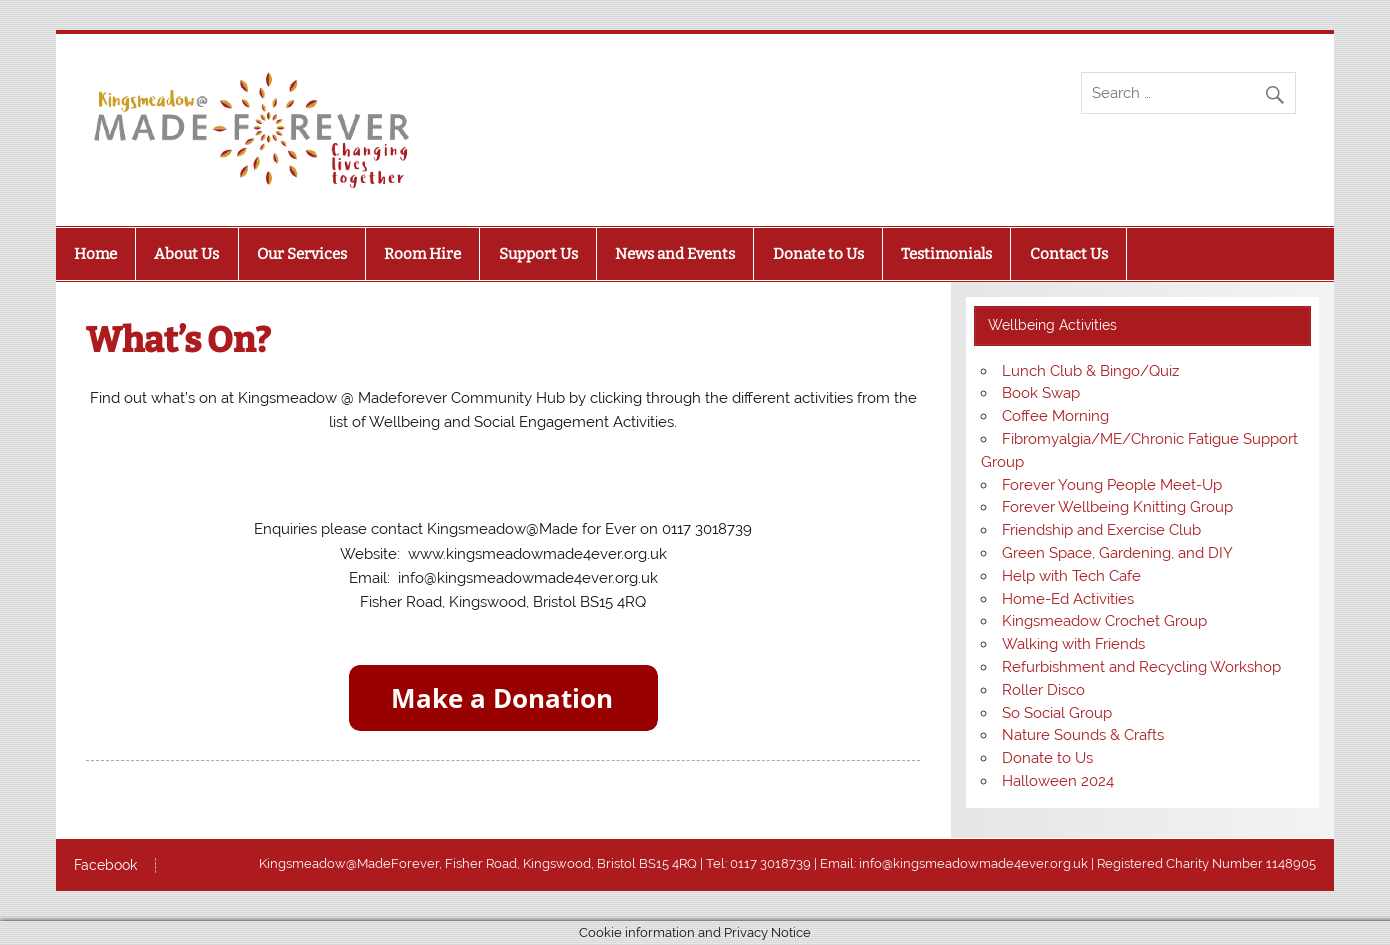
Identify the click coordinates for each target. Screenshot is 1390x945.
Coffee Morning (1055, 416)
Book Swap (1041, 393)
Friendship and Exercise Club (1101, 530)
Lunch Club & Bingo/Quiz (1090, 371)
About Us (186, 254)
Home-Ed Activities (1068, 599)
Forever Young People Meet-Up (1112, 485)
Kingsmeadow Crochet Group (1104, 621)
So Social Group (1057, 713)
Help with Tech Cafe (1071, 576)
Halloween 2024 (1058, 781)
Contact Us (1069, 254)
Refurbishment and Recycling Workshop (1141, 667)
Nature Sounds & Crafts (1083, 735)
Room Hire (422, 254)
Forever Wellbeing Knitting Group (1117, 507)
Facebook (105, 866)
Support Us (538, 254)
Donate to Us (818, 254)
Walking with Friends (1073, 644)
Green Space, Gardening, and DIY (1117, 553)
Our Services (302, 254)
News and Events (675, 254)
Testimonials (946, 254)
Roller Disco (1043, 690)
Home (95, 254)
